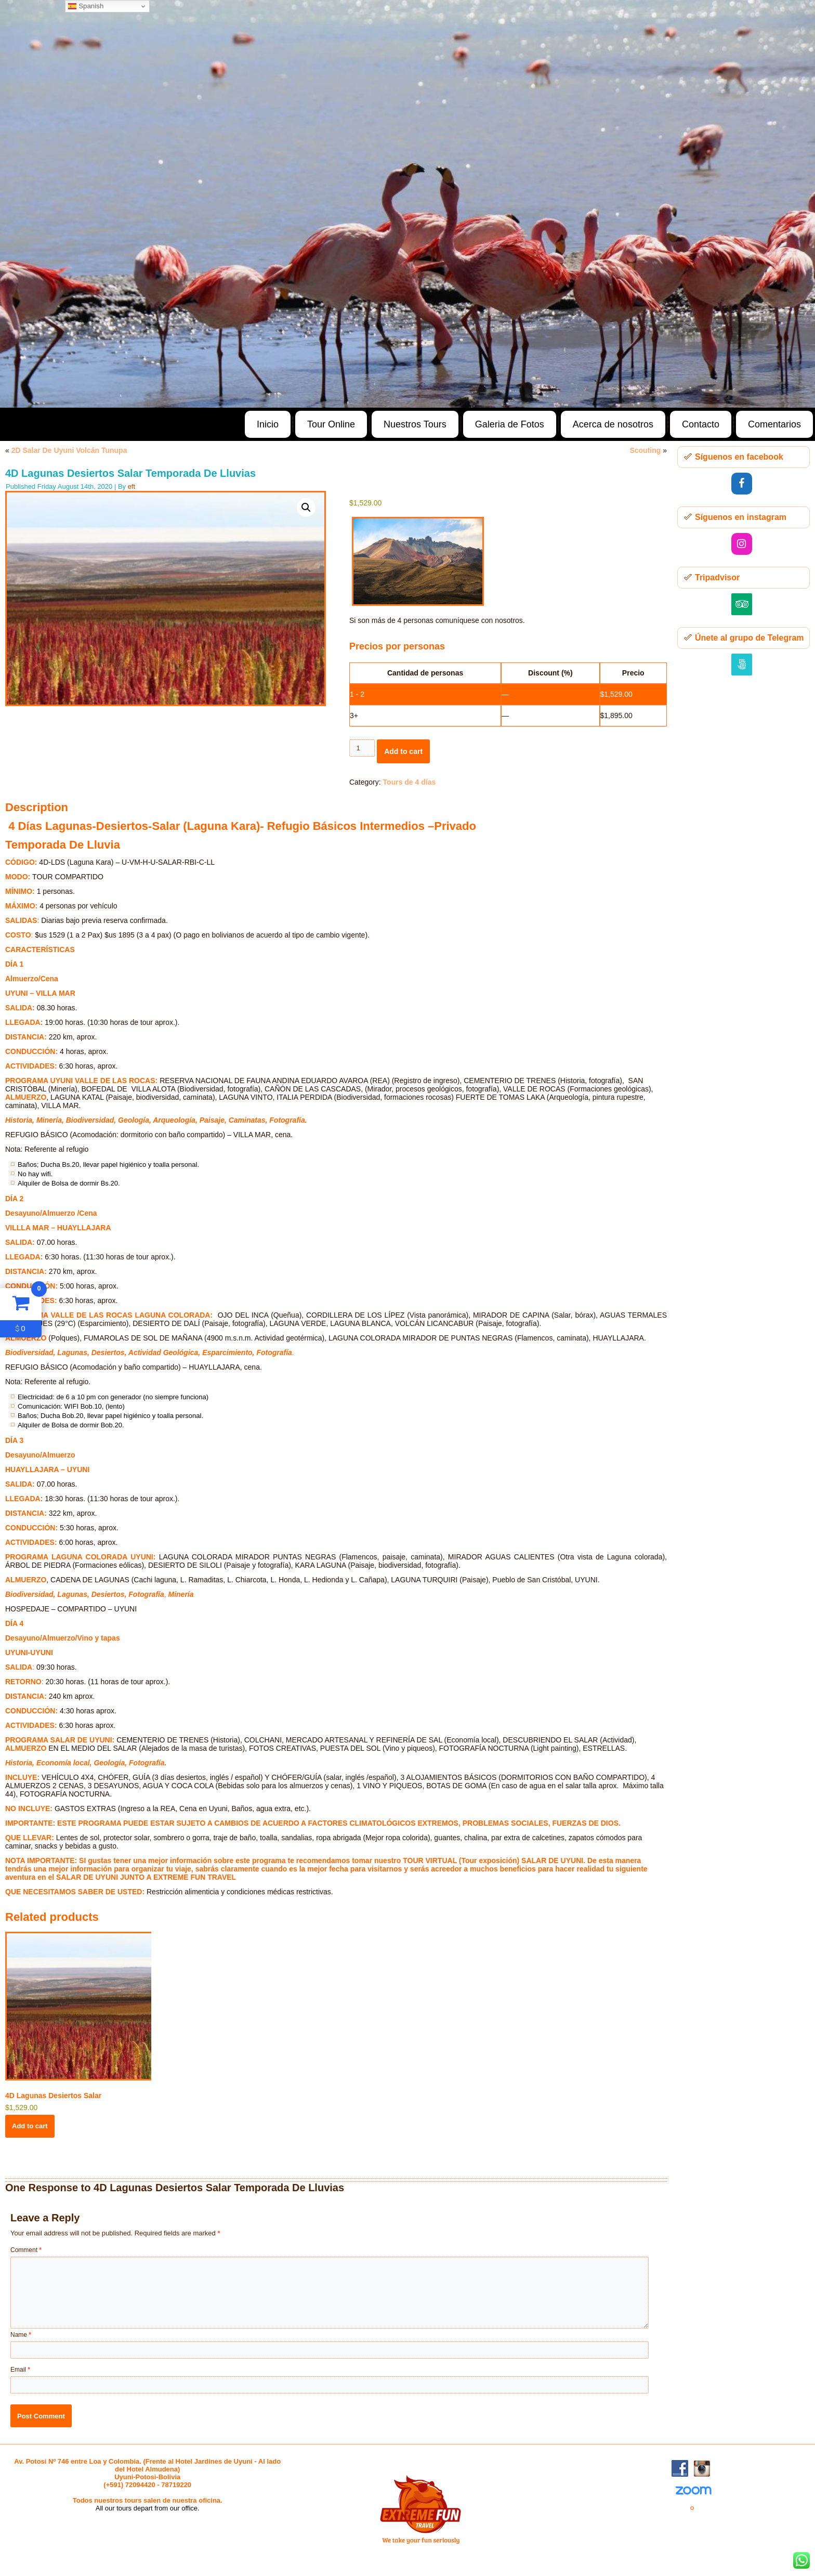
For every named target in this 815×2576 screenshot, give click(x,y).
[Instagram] (741, 544)
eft (131, 486)
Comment (26, 2250)
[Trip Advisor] (741, 604)
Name (20, 2334)
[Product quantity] (362, 748)
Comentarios (774, 424)
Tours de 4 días (409, 782)
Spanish (85, 6)
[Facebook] (741, 484)
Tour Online (331, 424)
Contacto (700, 424)
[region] (407, 204)
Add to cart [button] (30, 2126)
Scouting (645, 450)
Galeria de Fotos (509, 424)
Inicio (268, 424)
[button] (306, 507)
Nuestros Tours (415, 424)
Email (20, 2369)
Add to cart (403, 751)
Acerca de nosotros (613, 424)
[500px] (741, 664)
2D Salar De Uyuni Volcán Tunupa (69, 450)
